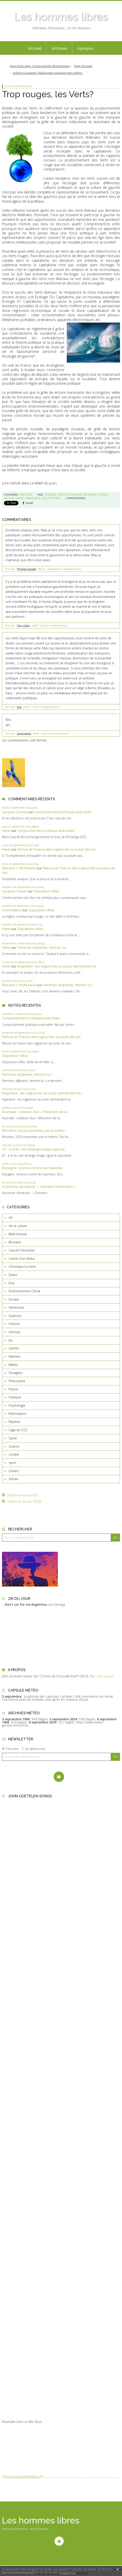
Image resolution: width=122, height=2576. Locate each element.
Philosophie (17, 1381)
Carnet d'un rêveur (22, 1258)
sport (12, 1463)
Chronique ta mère (22, 1266)
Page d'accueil (83, 66)
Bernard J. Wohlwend (19, 868)
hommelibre (12, 910)
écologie (50, 494)
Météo (13, 1365)
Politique (15, 1397)
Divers (13, 1275)
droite (19, 498)
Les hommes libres (61, 16)
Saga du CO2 (18, 1430)
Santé (13, 1438)
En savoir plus (67, 2572)
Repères (14, 1422)
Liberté (14, 1348)
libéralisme (32, 498)
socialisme (90, 494)
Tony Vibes (23, 625)
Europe (14, 1299)
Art (11, 1217)
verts (61, 494)
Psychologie (17, 1405)
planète (103, 494)
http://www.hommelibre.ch (22, 2476)
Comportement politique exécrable (62, 812)
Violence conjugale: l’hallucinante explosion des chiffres (47, 73)
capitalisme (74, 494)
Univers (14, 1471)
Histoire (14, 1324)
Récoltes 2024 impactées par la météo (33, 1130)
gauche (9, 498)
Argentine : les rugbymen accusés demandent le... (57, 966)
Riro (19, 707)
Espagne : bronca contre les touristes (32, 1168)
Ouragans (15, 1373)
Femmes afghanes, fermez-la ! (42, 947)
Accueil (34, 48)
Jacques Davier (14, 891)
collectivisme (51, 498)
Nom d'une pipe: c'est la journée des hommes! (40, 66)
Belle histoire (18, 1234)
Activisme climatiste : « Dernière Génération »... (40, 1186)
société (14, 1454)
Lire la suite (105, 1676)
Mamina (14, 1356)
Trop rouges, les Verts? (48, 94)
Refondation (17, 1414)
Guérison (15, 1316)
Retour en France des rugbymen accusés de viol (56, 849)
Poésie (13, 1389)
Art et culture (18, 1226)
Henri (6, 831)
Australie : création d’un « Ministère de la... (35, 1112)
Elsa (11, 1283)
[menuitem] (34, 48)
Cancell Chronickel (22, 1250)
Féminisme (16, 1307)
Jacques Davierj (14, 812)
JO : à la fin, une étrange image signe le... (34, 1149)
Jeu (11, 1340)
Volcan (13, 1479)
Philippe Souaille (26, 569)
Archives (59, 48)
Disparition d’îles (46, 891)
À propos (85, 48)
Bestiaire (15, 1242)
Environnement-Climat (24, 1291)
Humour (14, 1332)
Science (14, 1446)
